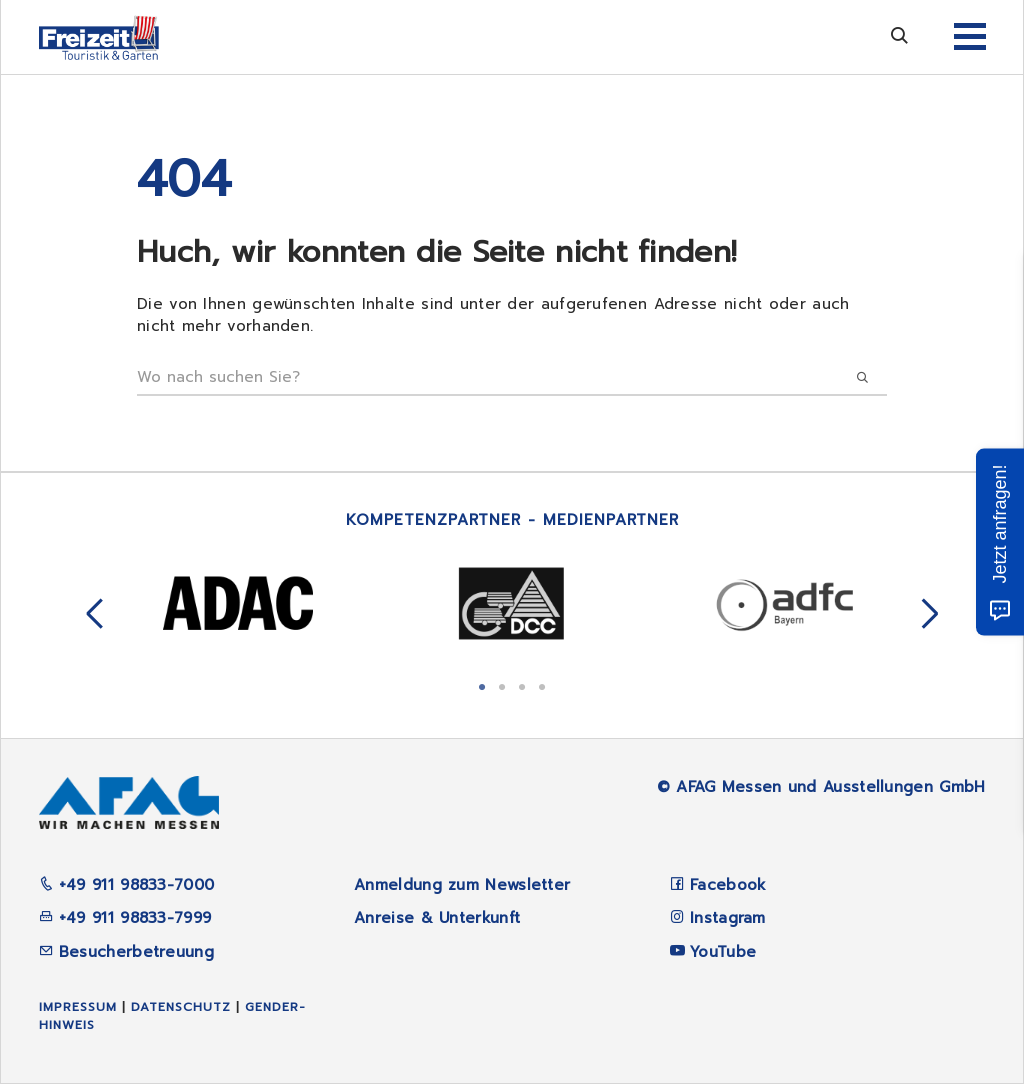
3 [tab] (522, 685)
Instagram (728, 918)
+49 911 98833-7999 (125, 918)
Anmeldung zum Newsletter (462, 885)
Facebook (728, 885)
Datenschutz (181, 1007)
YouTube (723, 952)
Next (930, 615)
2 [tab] (502, 685)
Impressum (78, 1007)
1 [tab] (482, 685)
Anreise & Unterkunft (437, 918)
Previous (95, 615)
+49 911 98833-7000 (127, 885)
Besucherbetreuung (126, 952)
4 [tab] (542, 685)
